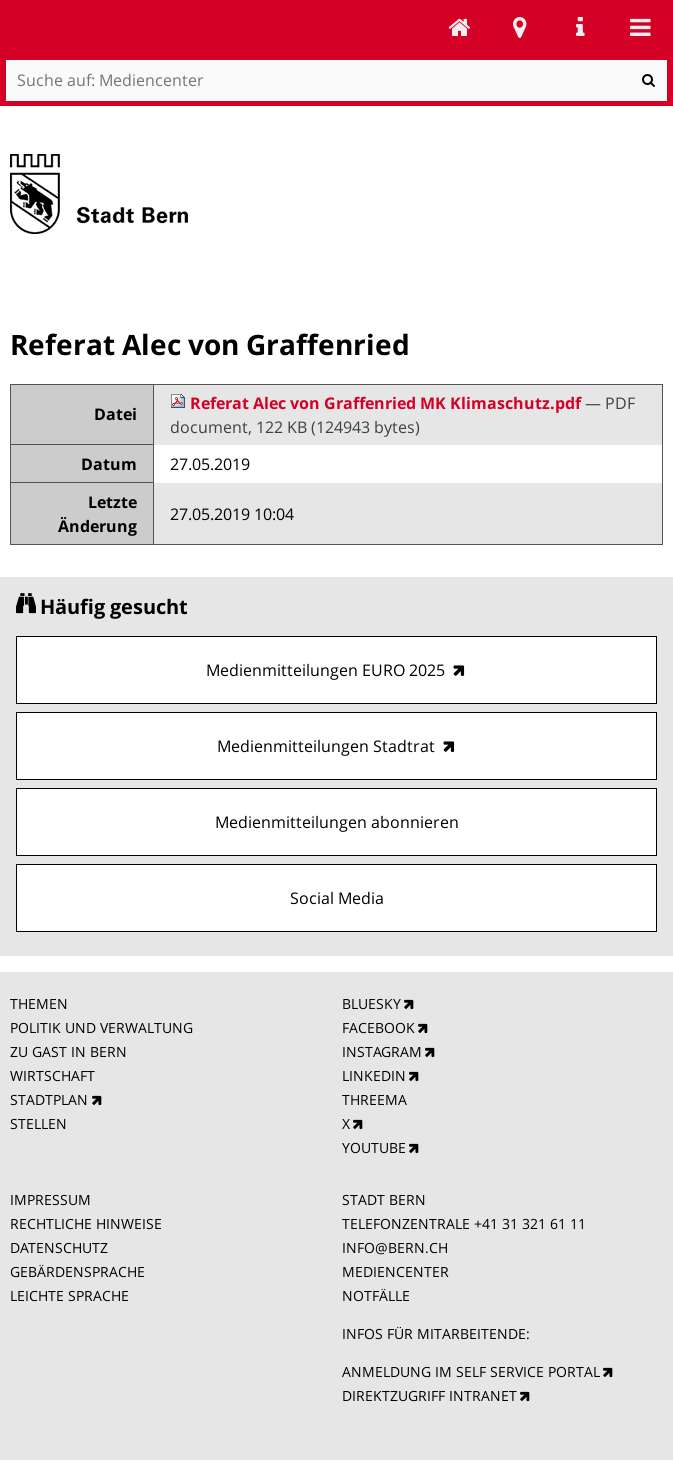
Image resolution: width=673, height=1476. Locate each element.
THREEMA (374, 1099)
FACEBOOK (378, 1027)
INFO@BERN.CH (395, 1247)
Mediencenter (460, 27)
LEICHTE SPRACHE (69, 1295)
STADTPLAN (49, 1099)
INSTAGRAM (382, 1051)
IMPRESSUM (50, 1199)
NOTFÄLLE (376, 1295)
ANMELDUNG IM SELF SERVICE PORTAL (471, 1371)
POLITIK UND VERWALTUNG (101, 1027)
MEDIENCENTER (395, 1271)
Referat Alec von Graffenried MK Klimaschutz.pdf (377, 403)
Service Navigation (580, 27)
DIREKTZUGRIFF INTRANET (429, 1395)
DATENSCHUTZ (59, 1247)
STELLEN (38, 1123)
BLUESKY (371, 1003)
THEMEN (39, 1003)
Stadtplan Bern (520, 27)
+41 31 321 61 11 (530, 1223)
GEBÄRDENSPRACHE (77, 1271)
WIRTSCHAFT (52, 1075)
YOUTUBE (374, 1147)
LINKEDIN (374, 1075)
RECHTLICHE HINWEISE (86, 1223)
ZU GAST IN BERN (68, 1051)
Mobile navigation (640, 27)
